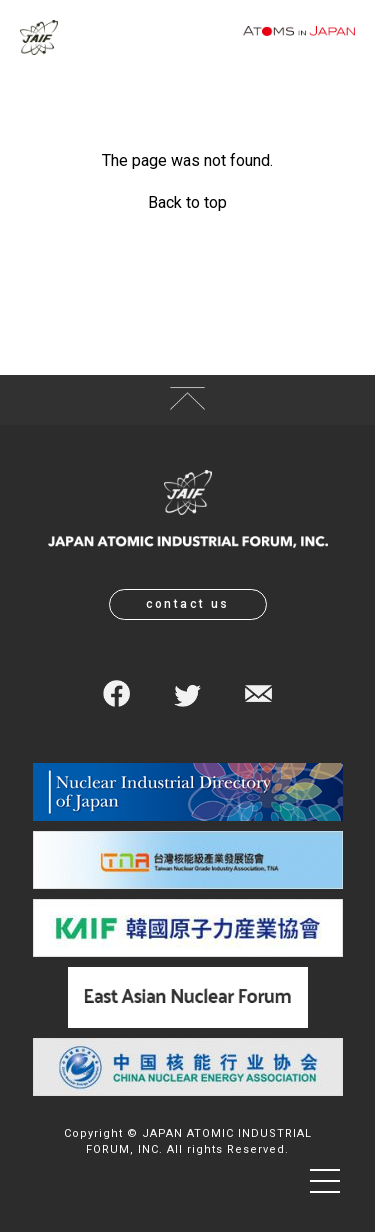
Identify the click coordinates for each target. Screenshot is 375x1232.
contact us (188, 604)
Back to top (187, 202)
